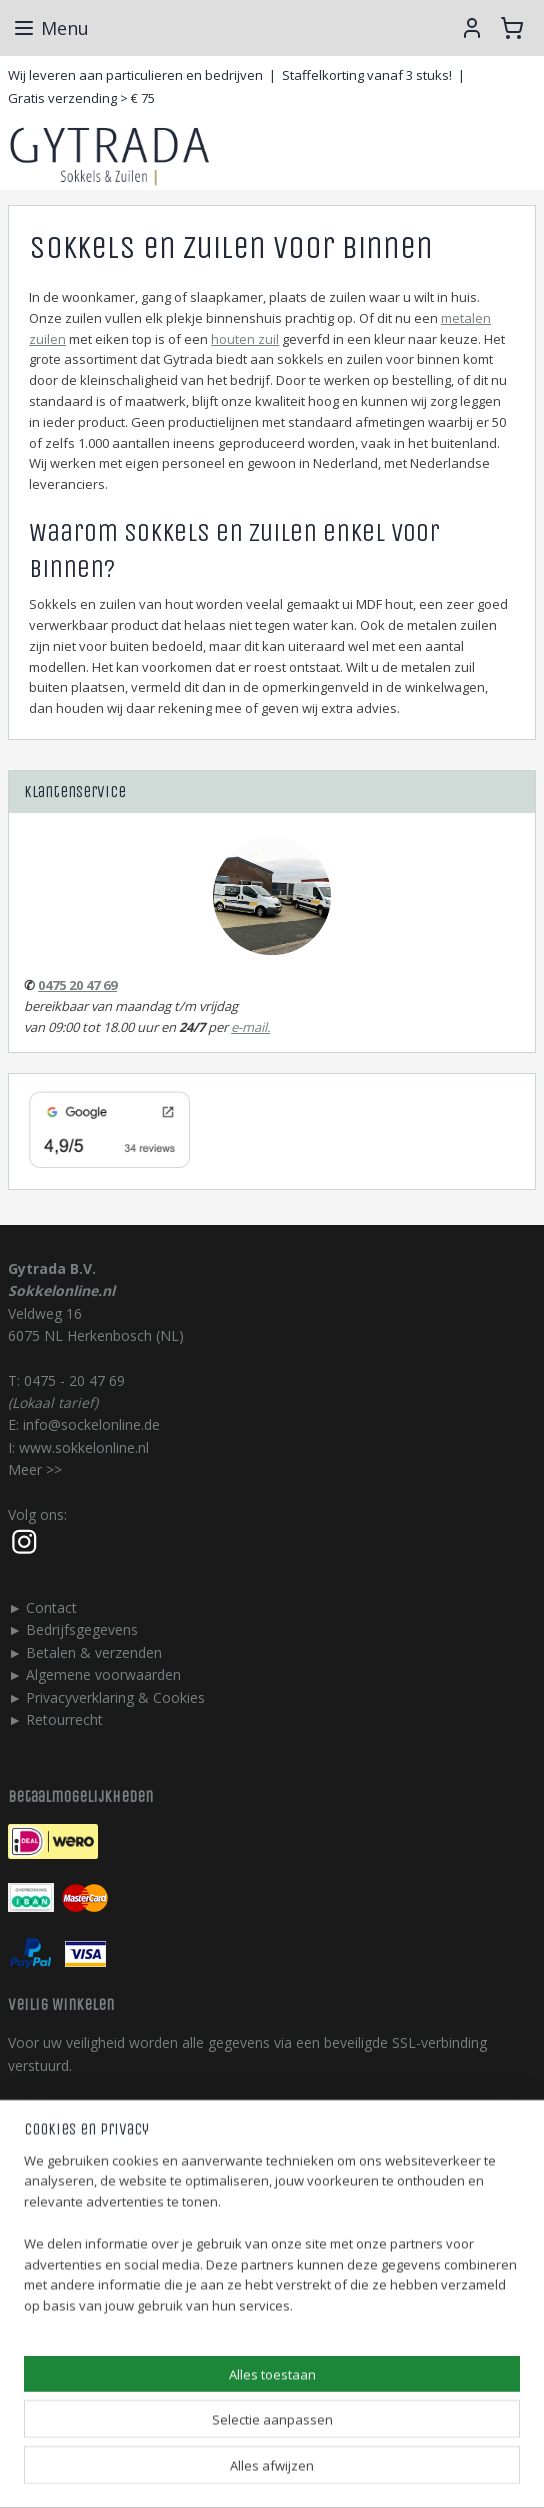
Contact (51, 1607)
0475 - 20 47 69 (74, 1380)
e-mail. (250, 1027)
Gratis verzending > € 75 (81, 98)
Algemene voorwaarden (103, 1674)
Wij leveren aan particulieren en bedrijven (135, 75)
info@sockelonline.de (91, 1424)
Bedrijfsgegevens (82, 1629)
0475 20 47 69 (77, 985)
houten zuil (245, 338)
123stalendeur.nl (61, 2360)
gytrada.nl (39, 2293)
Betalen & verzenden (94, 1652)
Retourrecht (64, 1719)
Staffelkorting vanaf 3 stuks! (367, 75)
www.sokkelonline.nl (84, 1447)
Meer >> (35, 1469)
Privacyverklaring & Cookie (112, 1697)
